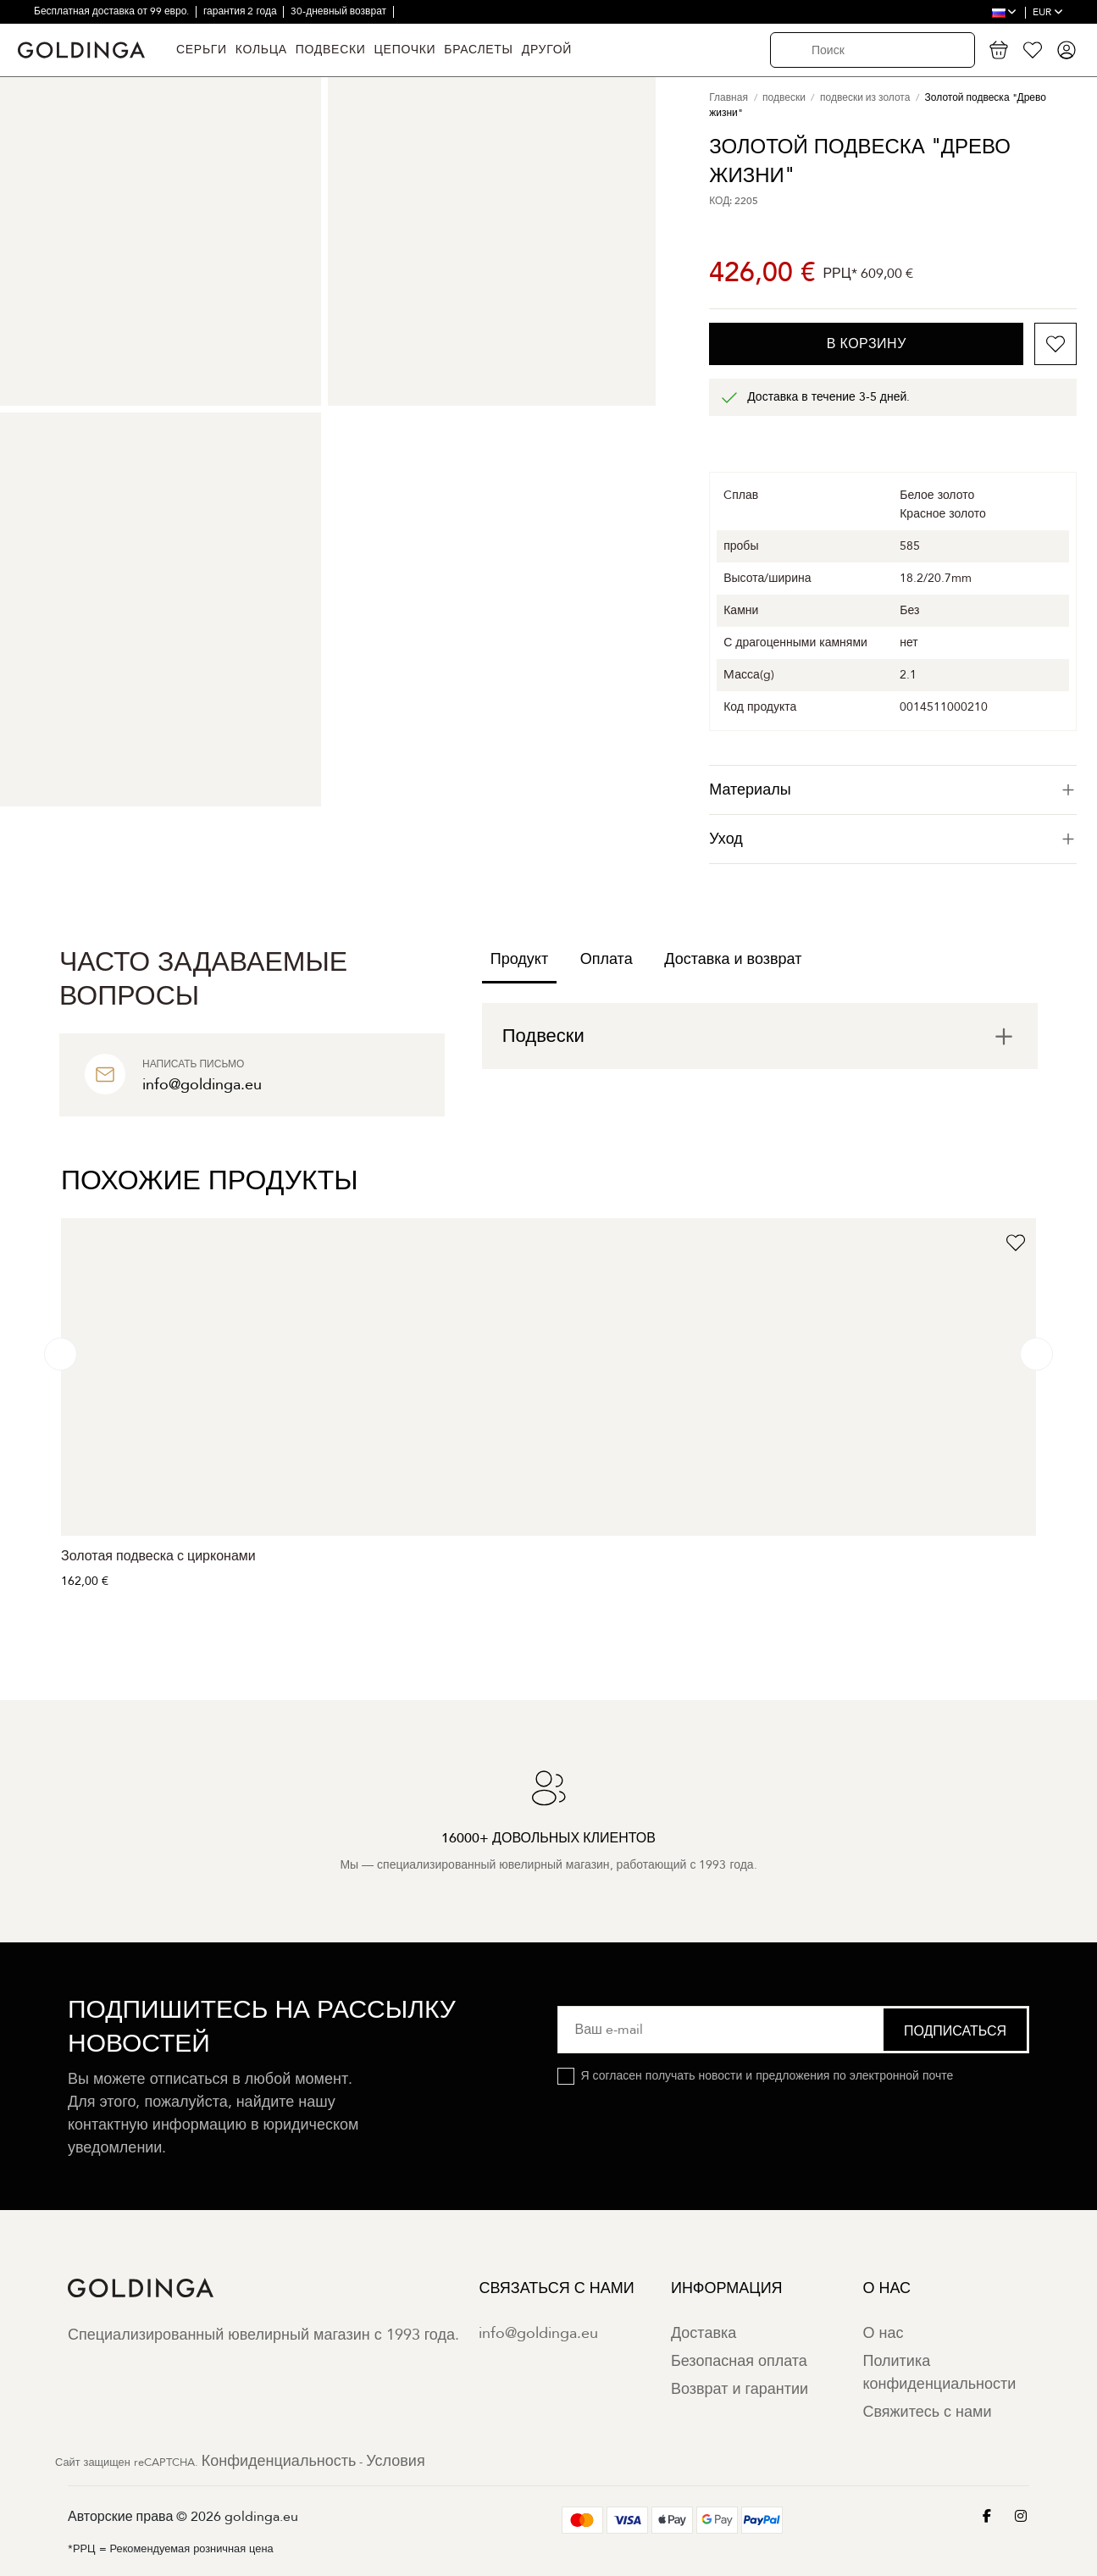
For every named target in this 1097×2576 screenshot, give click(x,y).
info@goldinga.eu (538, 2333)
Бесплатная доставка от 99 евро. (112, 11)
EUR (1048, 12)
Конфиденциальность (279, 2461)
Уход (893, 839)
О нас (882, 2333)
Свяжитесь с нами (926, 2412)
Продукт (519, 959)
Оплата (606, 959)
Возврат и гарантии (739, 2389)
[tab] (893, 790)
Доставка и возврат (732, 959)
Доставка (703, 2333)
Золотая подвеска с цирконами (158, 1556)
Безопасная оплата (739, 2361)
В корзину (866, 344)
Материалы (893, 789)
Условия (395, 2461)
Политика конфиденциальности (939, 2373)
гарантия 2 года (241, 11)
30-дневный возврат (340, 11)
